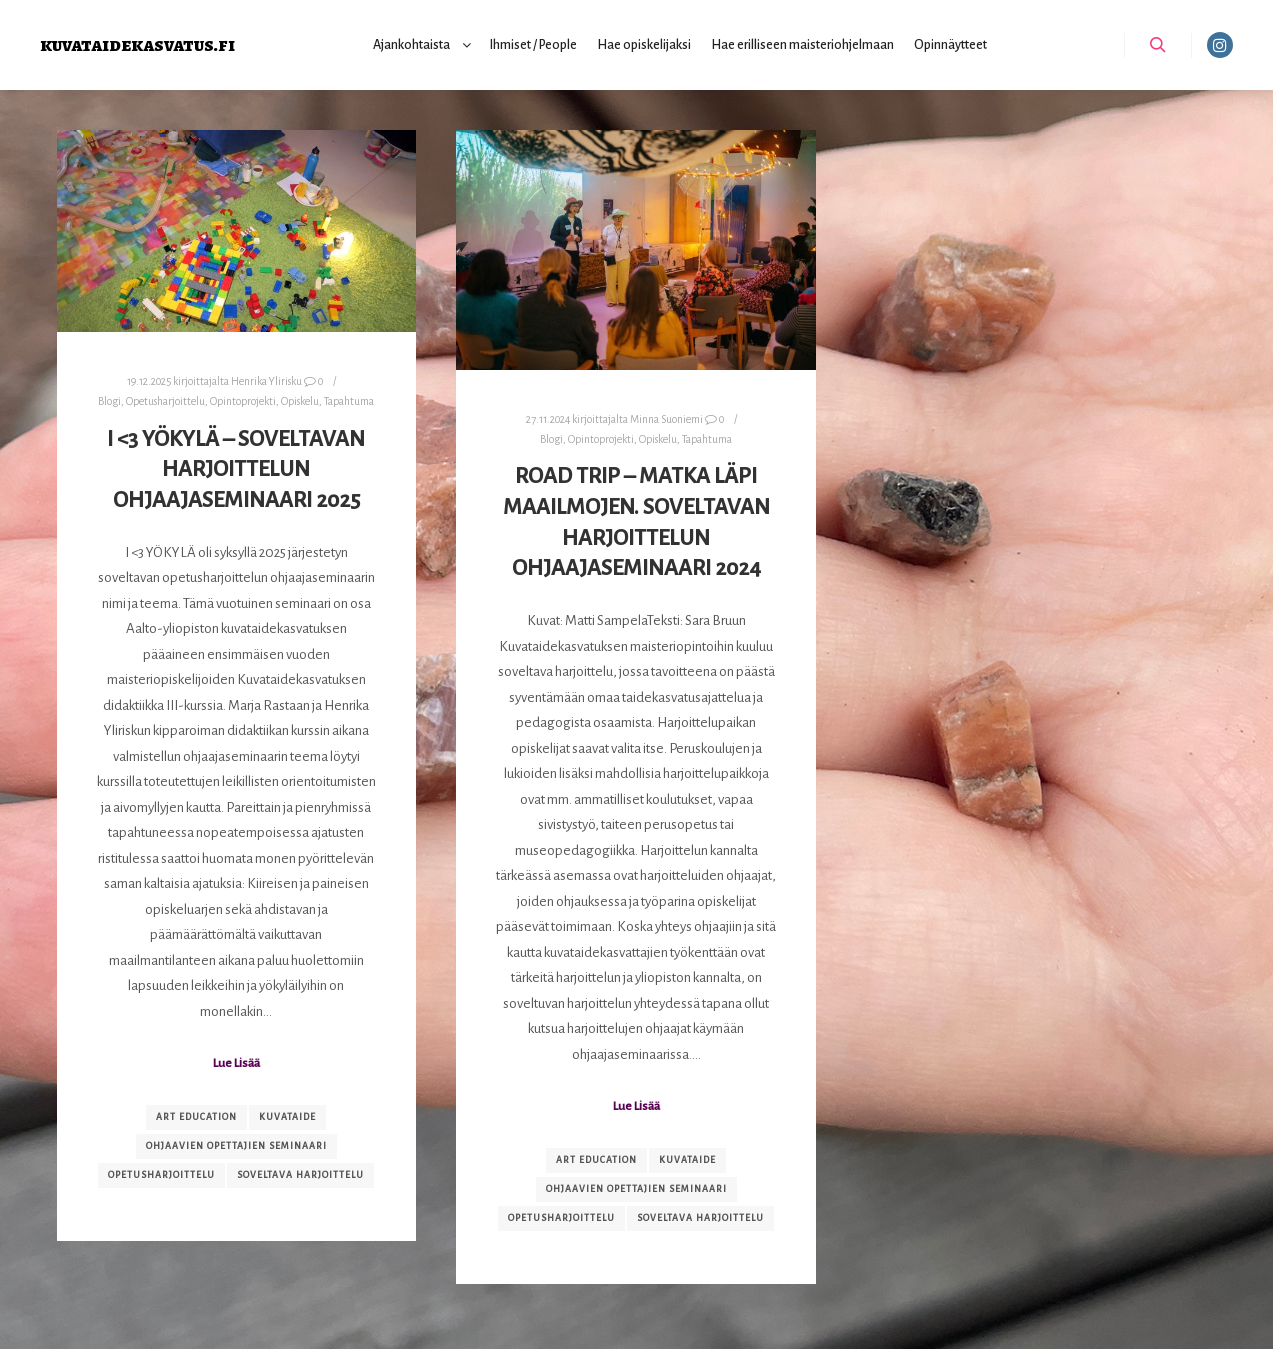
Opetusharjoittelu (165, 401)
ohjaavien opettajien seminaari (236, 1146)
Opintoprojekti (243, 401)
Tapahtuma (349, 401)
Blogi (109, 401)
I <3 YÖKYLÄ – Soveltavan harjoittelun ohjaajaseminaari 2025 (236, 469)
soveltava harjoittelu (300, 1175)
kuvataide (287, 1117)
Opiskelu (300, 401)
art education (196, 1117)
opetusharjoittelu (161, 1175)
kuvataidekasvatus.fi (137, 44)
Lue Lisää (236, 1063)
